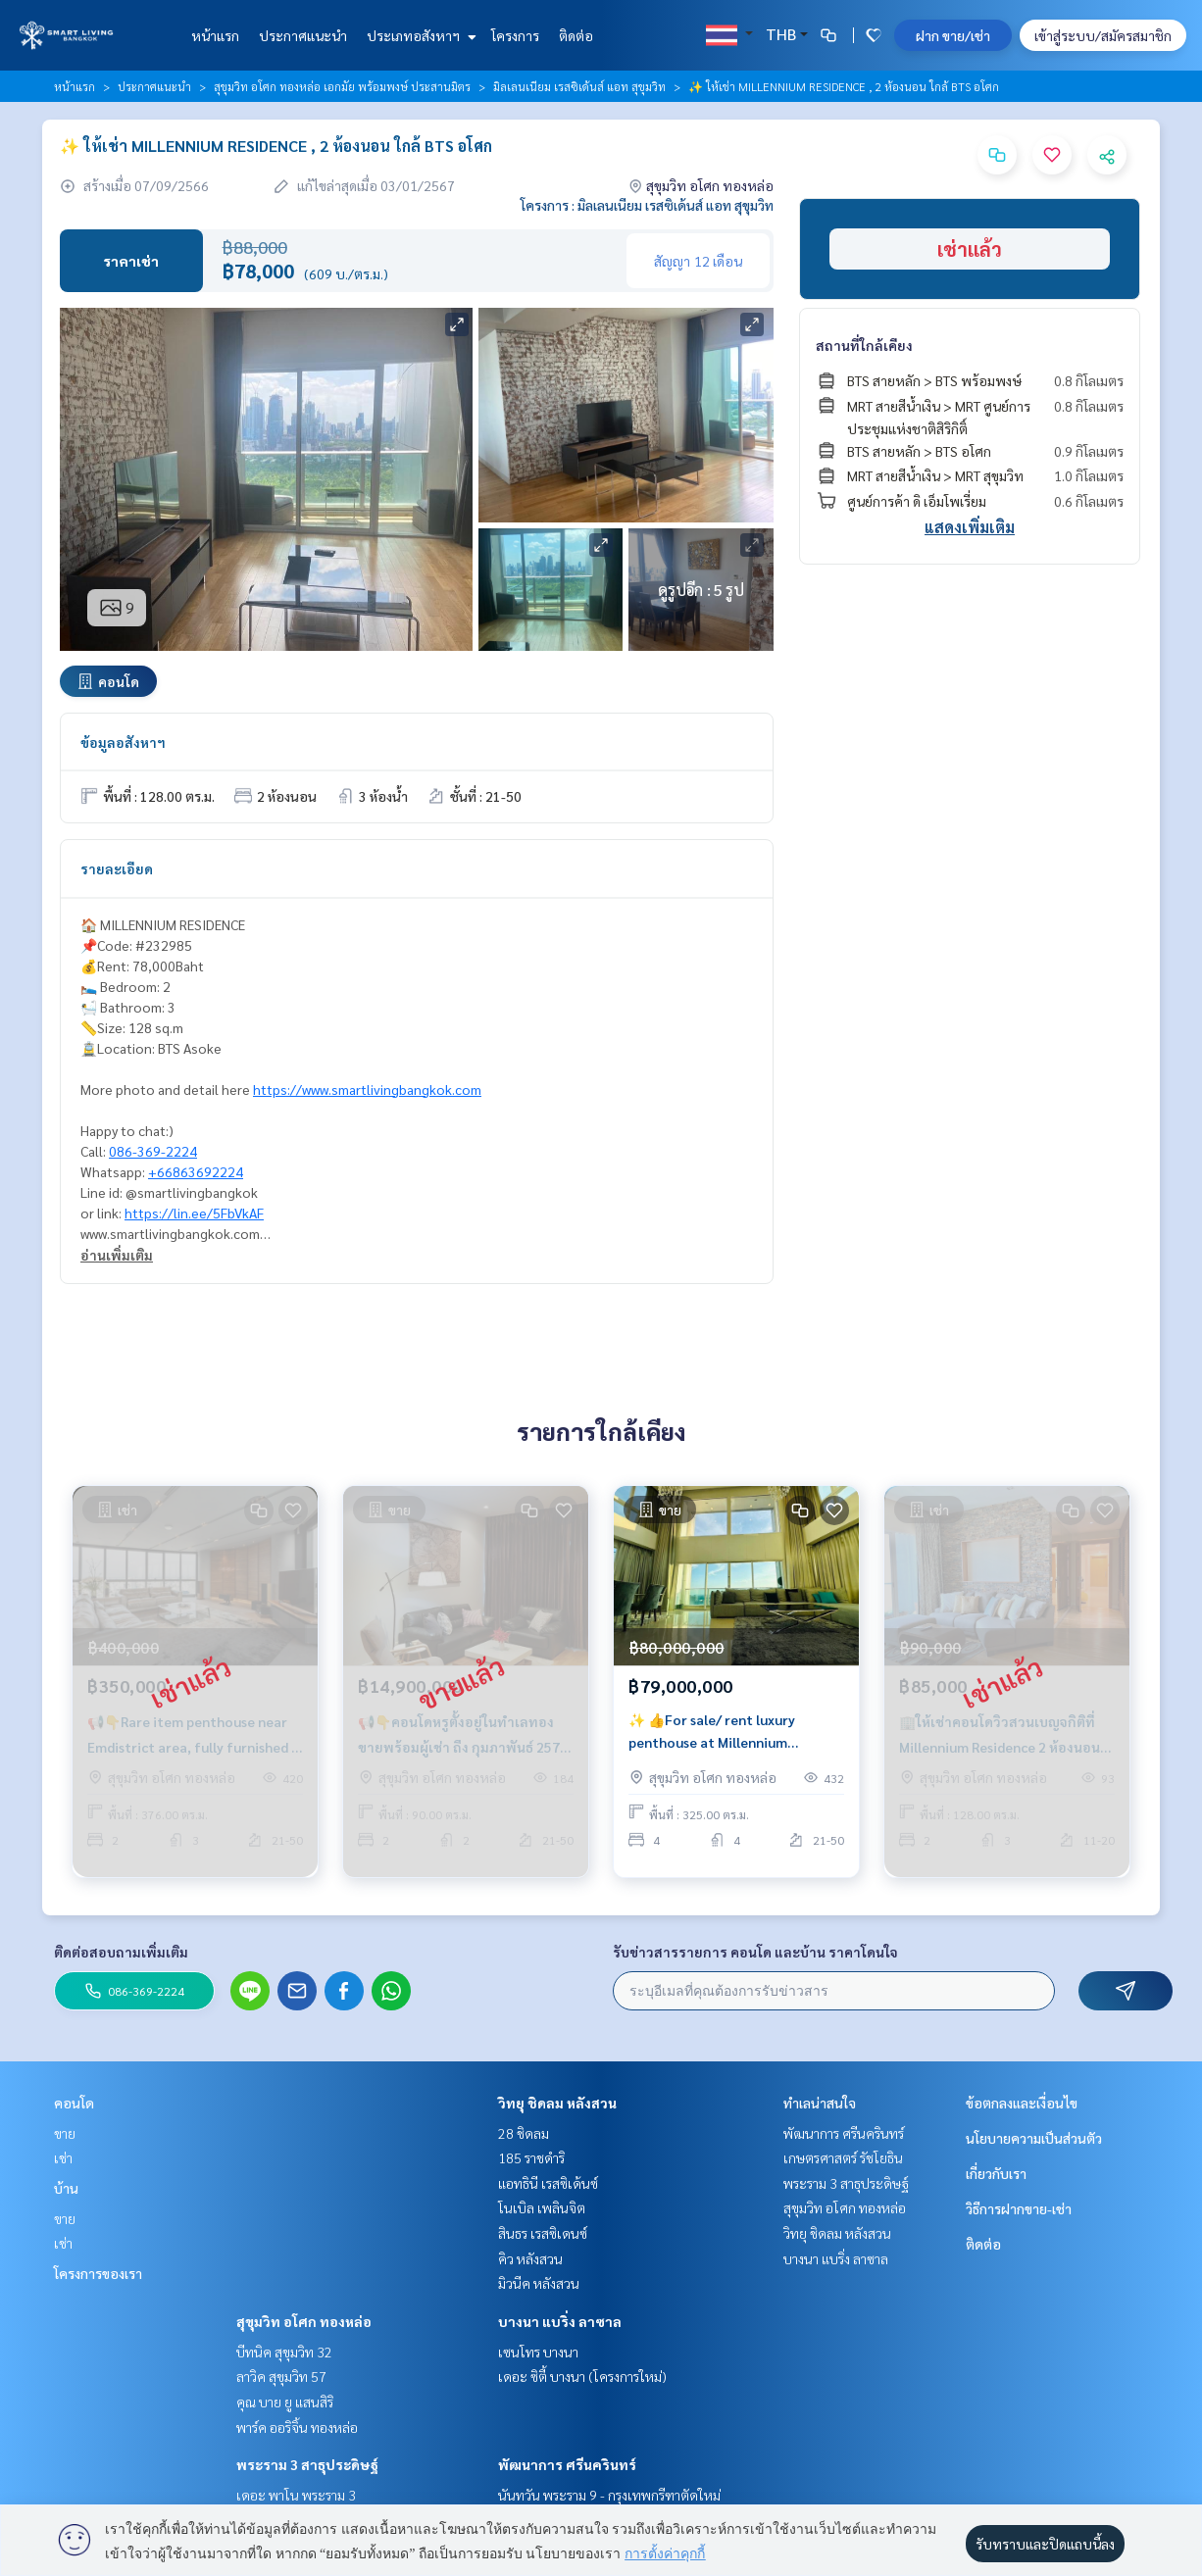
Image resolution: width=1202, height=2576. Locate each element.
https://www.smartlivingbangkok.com (367, 1089)
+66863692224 (195, 1171)
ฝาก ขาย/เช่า (953, 35)
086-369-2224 (153, 1151)
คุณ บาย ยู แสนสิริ (284, 2401)
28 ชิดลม (523, 2133)
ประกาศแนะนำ (303, 35)
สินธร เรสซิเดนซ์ (542, 2233)
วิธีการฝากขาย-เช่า (1019, 2208)
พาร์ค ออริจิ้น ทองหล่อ (297, 2427)
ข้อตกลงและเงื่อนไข (1021, 2102)
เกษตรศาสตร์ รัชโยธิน (843, 2157)
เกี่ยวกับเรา (996, 2173)
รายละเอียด (116, 868)
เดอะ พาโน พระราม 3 (296, 2494)
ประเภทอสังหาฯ (419, 35)
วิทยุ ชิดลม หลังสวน (557, 2102)
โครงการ (515, 35)
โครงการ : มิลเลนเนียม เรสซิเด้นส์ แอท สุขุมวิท (647, 205)
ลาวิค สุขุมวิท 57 (281, 2376)
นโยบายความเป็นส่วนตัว (1034, 2138)
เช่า (63, 2157)
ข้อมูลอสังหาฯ (123, 742)
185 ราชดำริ (531, 2157)
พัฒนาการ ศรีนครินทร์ (567, 2464)
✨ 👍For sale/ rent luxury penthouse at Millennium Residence (711, 1741)
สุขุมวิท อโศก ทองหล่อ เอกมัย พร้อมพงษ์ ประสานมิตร (342, 86)
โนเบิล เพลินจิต (541, 2207)
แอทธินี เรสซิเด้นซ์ (548, 2183)
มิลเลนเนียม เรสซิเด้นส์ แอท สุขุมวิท (579, 86)
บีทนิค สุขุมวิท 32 (284, 2351)
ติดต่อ (576, 35)
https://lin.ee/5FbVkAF (194, 1212)
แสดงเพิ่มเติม (970, 527)
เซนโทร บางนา (538, 2351)
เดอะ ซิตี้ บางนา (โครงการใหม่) (582, 2376)
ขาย (64, 2133)
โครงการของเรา (98, 2273)
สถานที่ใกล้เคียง (864, 345)
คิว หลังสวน (530, 2258)
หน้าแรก (215, 35)
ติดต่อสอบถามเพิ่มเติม (121, 1951)
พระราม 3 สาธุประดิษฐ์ (307, 2464)
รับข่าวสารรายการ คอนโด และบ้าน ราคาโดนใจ (755, 1951)
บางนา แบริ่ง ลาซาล (560, 2321)
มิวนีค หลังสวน (538, 2283)
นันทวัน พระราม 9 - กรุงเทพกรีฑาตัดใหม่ (609, 2494)
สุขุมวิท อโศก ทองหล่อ (304, 2321)
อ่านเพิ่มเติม (116, 1254)
